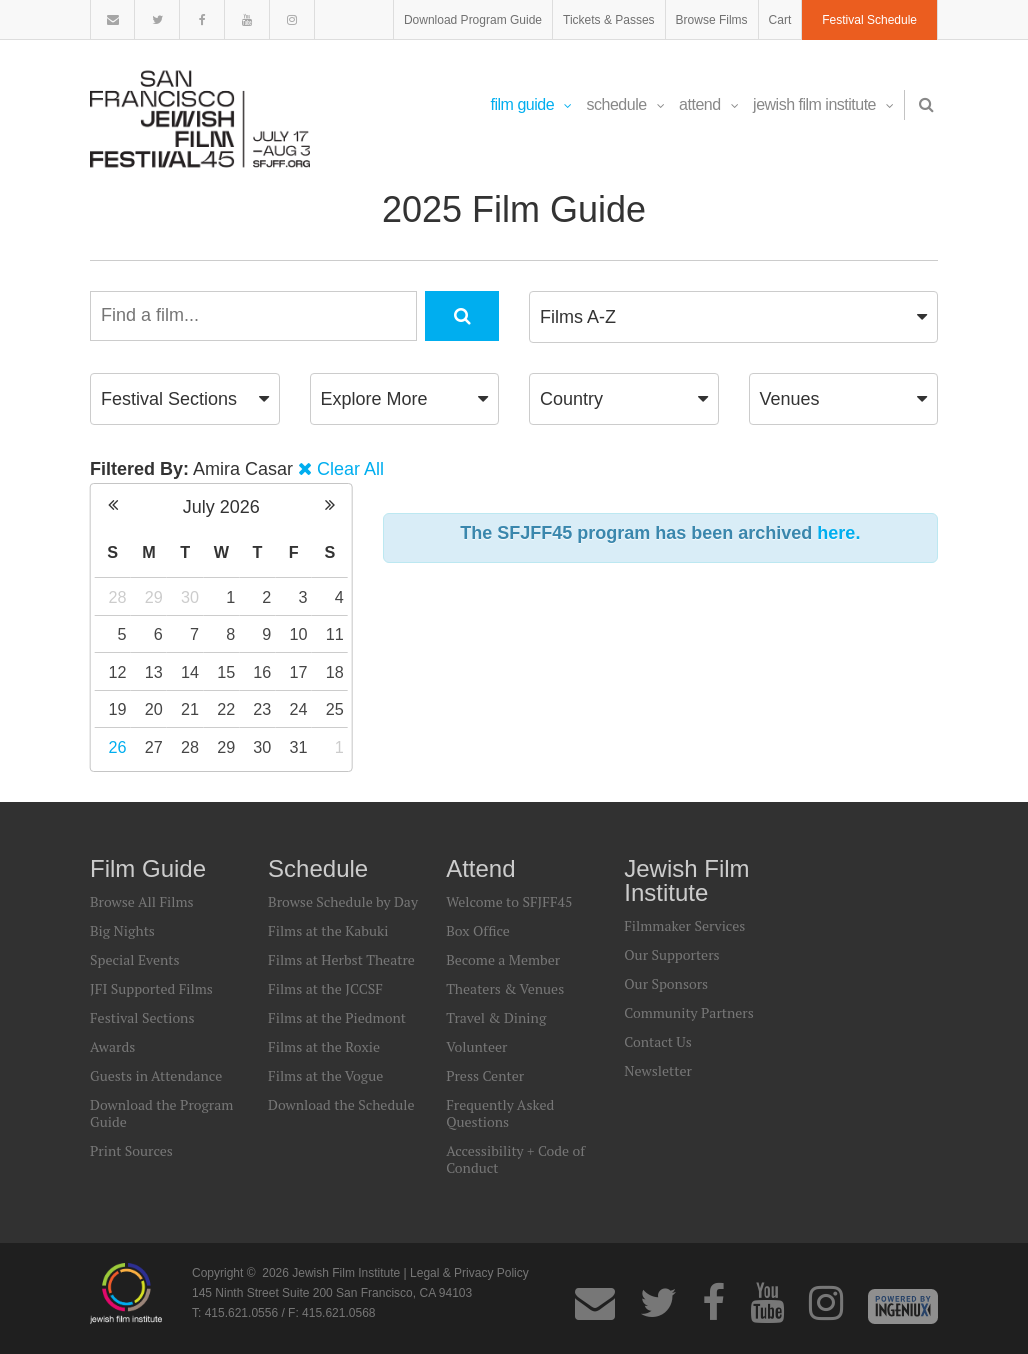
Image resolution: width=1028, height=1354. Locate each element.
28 (118, 597)
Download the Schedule (341, 1104)
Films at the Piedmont (337, 1017)
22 (226, 709)
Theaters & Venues (505, 988)
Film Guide (531, 104)
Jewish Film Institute (823, 104)
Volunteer (476, 1046)
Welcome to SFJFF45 (509, 901)
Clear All (350, 469)
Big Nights (122, 930)
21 (190, 709)
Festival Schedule (869, 20)
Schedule (626, 104)
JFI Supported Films (151, 988)
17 (299, 672)
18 (335, 672)
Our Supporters (671, 954)
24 (299, 709)
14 (190, 672)
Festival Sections (142, 1017)
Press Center (485, 1075)
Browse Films (712, 20)
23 (262, 709)
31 (299, 747)
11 (335, 634)
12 (118, 672)
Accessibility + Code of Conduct (515, 1159)
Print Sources (131, 1150)
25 (335, 709)
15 (226, 672)
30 (190, 597)
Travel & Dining (496, 1017)
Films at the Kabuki (328, 930)
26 (118, 747)
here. (838, 533)
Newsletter (658, 1070)
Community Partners (689, 1012)
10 (299, 634)
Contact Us (658, 1041)
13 (154, 672)
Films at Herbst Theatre (341, 959)
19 (118, 709)
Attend (708, 104)
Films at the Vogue (325, 1075)
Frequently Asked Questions (500, 1113)
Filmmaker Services (684, 925)
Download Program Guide (473, 20)
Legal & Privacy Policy (469, 1273)
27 (154, 747)
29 (154, 597)
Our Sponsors (666, 983)
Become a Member (503, 959)
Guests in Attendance (156, 1075)
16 (262, 672)
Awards (112, 1046)
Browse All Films (142, 901)
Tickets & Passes (609, 20)
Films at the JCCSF (325, 988)
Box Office (478, 930)
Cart (780, 20)
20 (154, 709)
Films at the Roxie (324, 1046)
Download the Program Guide (161, 1113)
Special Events (135, 959)
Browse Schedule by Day (343, 901)
